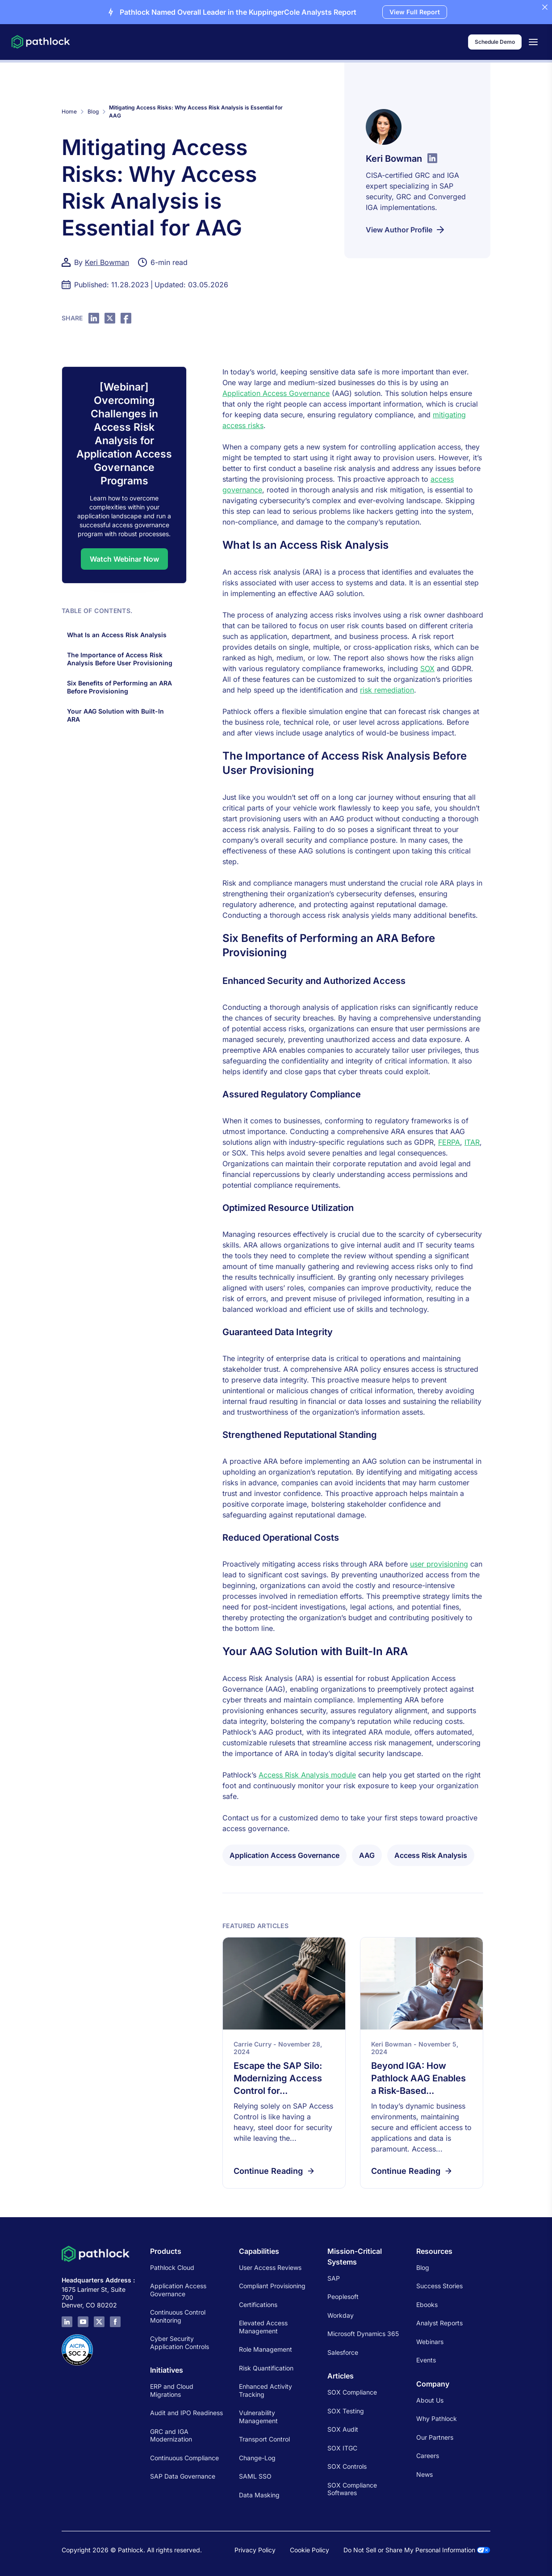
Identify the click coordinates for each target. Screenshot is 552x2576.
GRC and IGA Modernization (171, 2435)
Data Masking (259, 2495)
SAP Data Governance (182, 2476)
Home (69, 111)
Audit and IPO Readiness (186, 2412)
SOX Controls (347, 2466)
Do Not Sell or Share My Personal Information (416, 2550)
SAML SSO (255, 2476)
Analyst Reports (439, 2323)
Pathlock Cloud (172, 2267)
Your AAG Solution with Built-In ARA (115, 715)
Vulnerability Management (258, 2417)
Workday (340, 2315)
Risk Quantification (266, 2368)
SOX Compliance (352, 2392)
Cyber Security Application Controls (179, 2342)
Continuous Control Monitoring (177, 2316)
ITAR (472, 1142)
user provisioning (439, 1563)
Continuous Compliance (184, 2458)
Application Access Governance (276, 393)
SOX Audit (342, 2429)
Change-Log (257, 2458)
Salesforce (342, 2352)
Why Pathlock (436, 2418)
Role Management (265, 2349)
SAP (333, 2278)
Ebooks (427, 2304)
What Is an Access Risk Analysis (118, 635)
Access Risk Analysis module (307, 1774)
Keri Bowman (107, 262)
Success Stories (439, 2286)
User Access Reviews (270, 2267)
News (424, 2474)
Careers (427, 2455)
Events (426, 2360)
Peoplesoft (343, 2296)
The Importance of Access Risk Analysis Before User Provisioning (121, 659)
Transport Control (264, 2439)
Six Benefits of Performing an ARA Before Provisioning (119, 687)
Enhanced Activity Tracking (265, 2390)
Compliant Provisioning (272, 2286)
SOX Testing (345, 2411)
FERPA (449, 1142)
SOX (427, 668)
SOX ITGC (342, 2448)
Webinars (429, 2341)
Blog (93, 111)
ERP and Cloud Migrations (171, 2390)
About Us (429, 2400)
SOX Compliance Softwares (352, 2489)
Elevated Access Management (263, 2327)
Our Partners (434, 2437)
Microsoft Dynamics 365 (363, 2333)
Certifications (258, 2304)
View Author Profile (406, 229)
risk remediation (387, 689)
